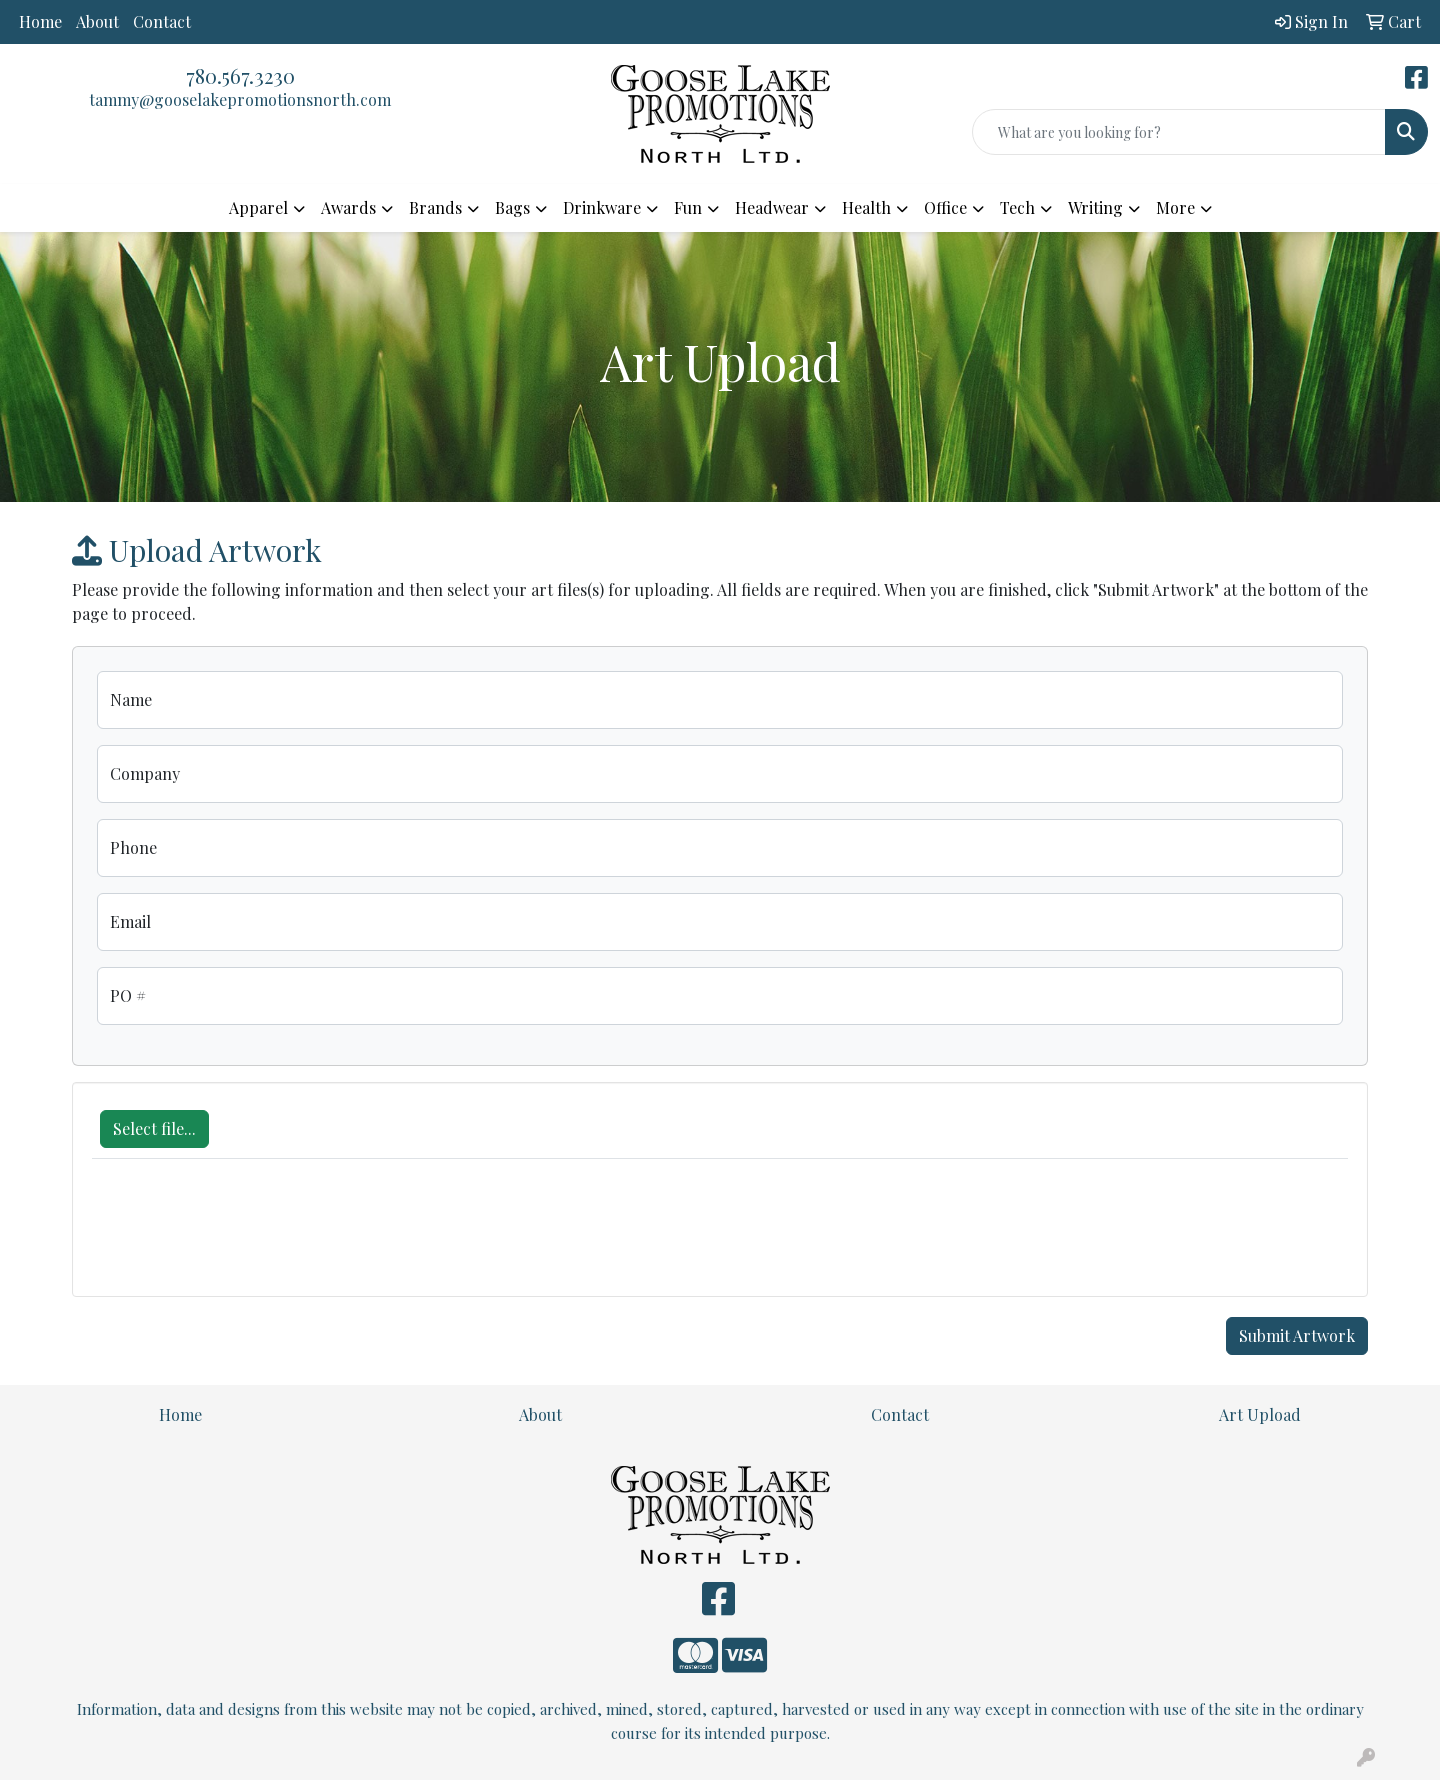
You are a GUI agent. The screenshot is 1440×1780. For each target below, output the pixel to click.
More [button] (1175, 207)
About (97, 21)
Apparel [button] (258, 207)
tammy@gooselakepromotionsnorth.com (240, 99)
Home (40, 21)
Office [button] (945, 207)
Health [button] (866, 207)
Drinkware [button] (602, 207)
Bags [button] (512, 207)
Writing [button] (1095, 207)
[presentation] (244, 1238)
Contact (162, 21)
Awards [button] (348, 207)
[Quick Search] (1179, 132)
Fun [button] (688, 207)
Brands (435, 207)
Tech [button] (1017, 207)
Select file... (154, 1128)
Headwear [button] (772, 207)
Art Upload (1260, 1414)
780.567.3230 (240, 75)
